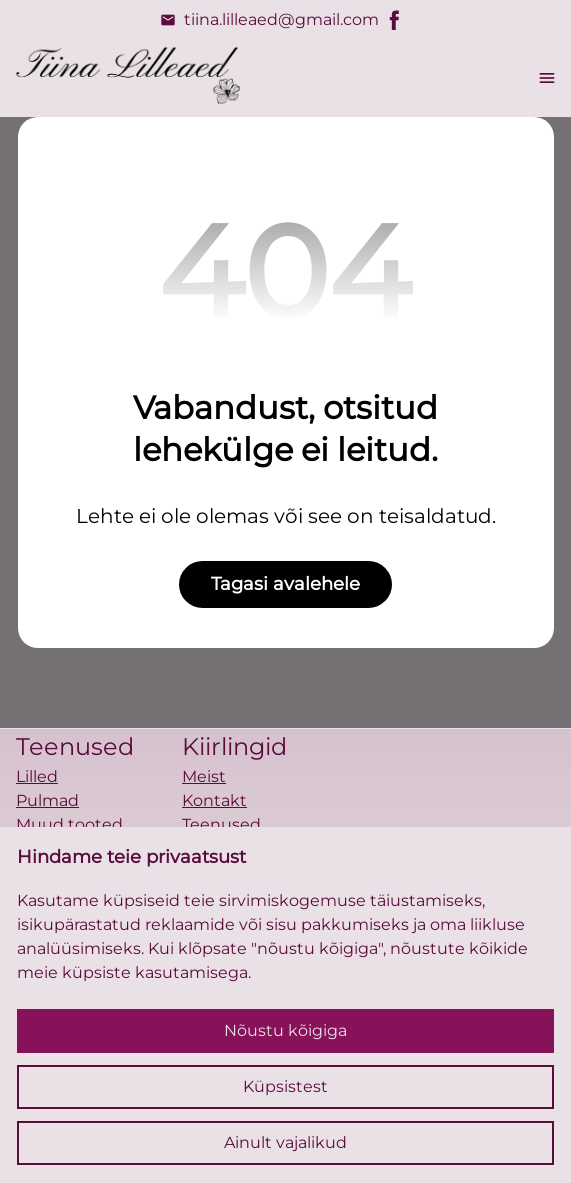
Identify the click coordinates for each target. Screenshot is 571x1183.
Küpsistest (285, 1086)
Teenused (221, 824)
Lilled (37, 776)
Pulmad (47, 800)
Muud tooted (69, 824)
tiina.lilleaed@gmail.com (269, 20)
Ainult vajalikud (285, 1142)
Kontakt (214, 800)
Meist (204, 776)
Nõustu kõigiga (285, 1030)
